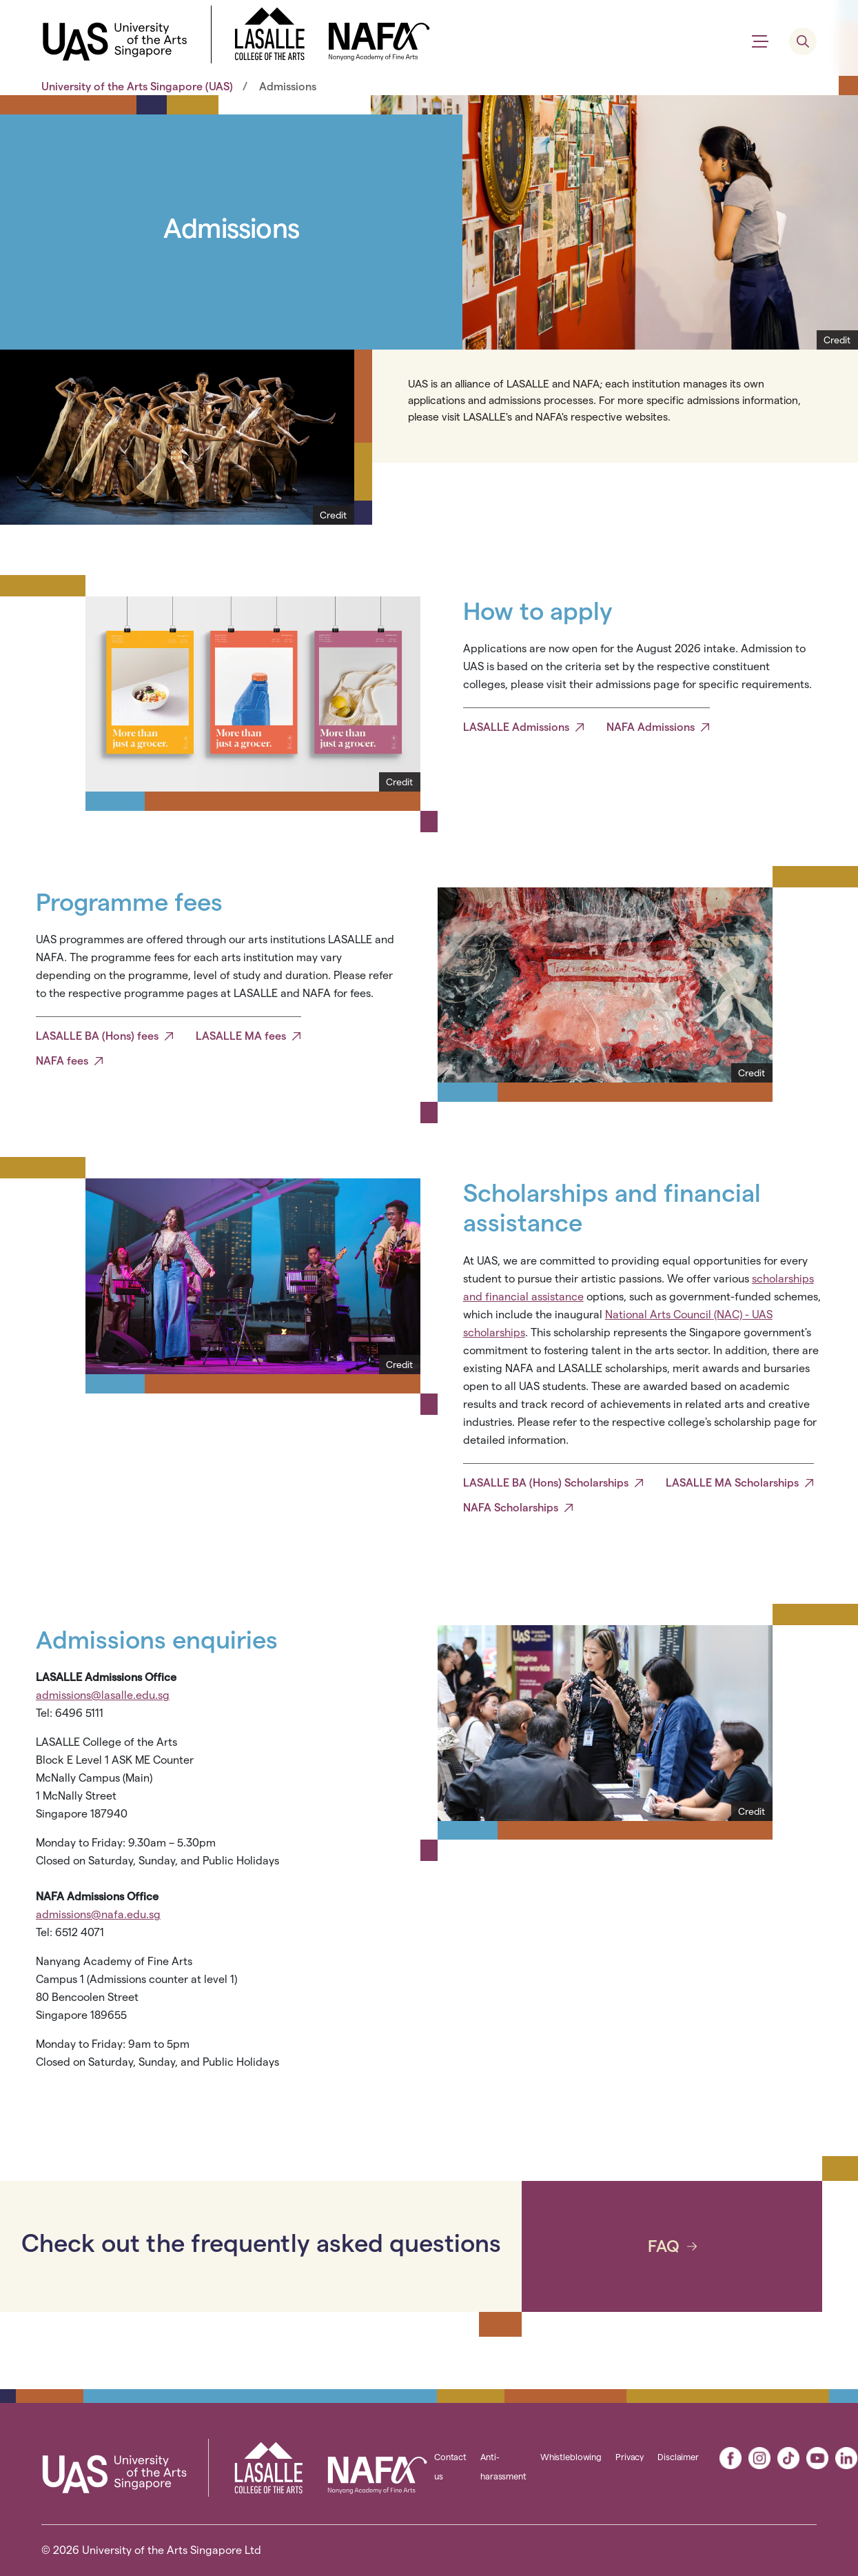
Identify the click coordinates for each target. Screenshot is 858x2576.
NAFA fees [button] (62, 1061)
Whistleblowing (571, 2457)
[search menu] (803, 41)
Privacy (629, 2457)
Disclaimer (678, 2457)
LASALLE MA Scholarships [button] (732, 1483)
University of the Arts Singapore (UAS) (137, 86)
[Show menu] (760, 41)
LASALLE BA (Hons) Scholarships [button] (546, 1483)
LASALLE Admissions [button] (516, 727)
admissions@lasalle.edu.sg (103, 1695)
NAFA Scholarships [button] (510, 1507)
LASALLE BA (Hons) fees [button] (97, 1036)
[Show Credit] (837, 340)
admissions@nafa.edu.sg (98, 1914)
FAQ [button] (664, 2246)
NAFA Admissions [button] (650, 727)
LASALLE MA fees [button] (241, 1036)
